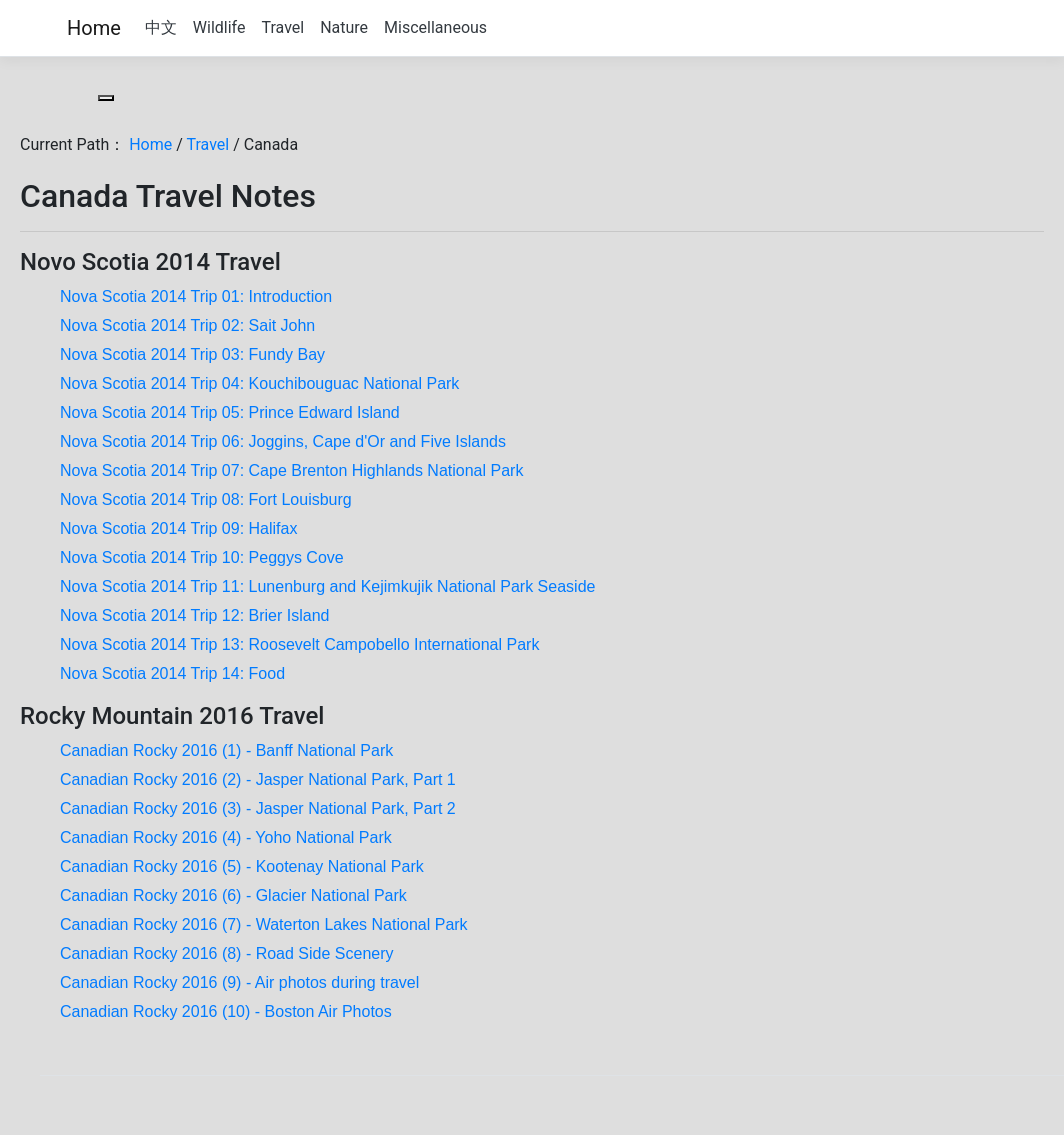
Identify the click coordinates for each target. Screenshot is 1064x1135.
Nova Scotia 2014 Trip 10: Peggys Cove (202, 557)
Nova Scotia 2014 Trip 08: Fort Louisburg (206, 499)
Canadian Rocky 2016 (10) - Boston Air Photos (226, 1011)
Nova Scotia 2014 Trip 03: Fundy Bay (192, 354)
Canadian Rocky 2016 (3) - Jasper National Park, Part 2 (258, 808)
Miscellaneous (435, 27)
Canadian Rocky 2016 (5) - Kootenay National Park (242, 866)
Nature (344, 27)
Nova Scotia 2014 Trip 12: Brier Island (194, 615)
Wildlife (219, 27)
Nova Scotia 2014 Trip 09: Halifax (178, 528)
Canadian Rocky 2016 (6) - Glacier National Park (233, 895)
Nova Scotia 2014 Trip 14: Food (172, 673)
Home (94, 28)
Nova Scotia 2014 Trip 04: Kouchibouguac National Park (259, 383)
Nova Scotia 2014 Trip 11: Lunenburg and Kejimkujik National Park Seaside (327, 586)
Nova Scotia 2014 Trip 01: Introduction (196, 296)
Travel (282, 27)
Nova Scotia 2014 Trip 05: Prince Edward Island (230, 412)
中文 (161, 27)
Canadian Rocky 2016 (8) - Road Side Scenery (227, 953)
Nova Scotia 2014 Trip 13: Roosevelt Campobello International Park (299, 644)
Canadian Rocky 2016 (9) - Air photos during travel (239, 982)
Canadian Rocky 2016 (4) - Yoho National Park (226, 837)
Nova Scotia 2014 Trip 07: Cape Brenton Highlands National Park (291, 470)
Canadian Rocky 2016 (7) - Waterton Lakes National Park (264, 924)
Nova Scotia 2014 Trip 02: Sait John (187, 325)
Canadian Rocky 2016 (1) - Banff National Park (226, 750)
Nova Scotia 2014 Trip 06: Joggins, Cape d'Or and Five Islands (283, 441)
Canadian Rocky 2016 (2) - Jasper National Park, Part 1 (258, 779)
